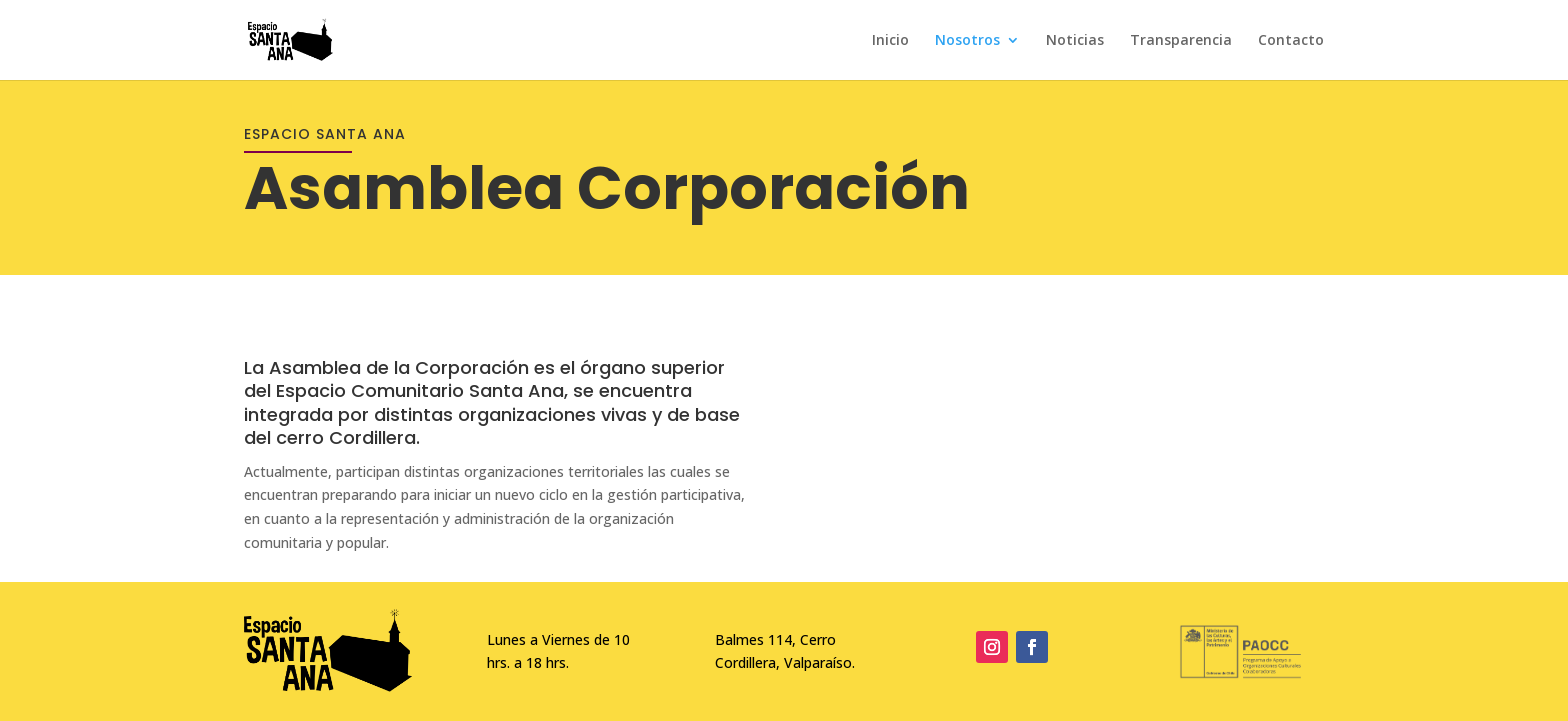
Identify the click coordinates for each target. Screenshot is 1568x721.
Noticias (1075, 41)
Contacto (1291, 41)
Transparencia (1181, 41)
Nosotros (967, 41)
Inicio (890, 41)
